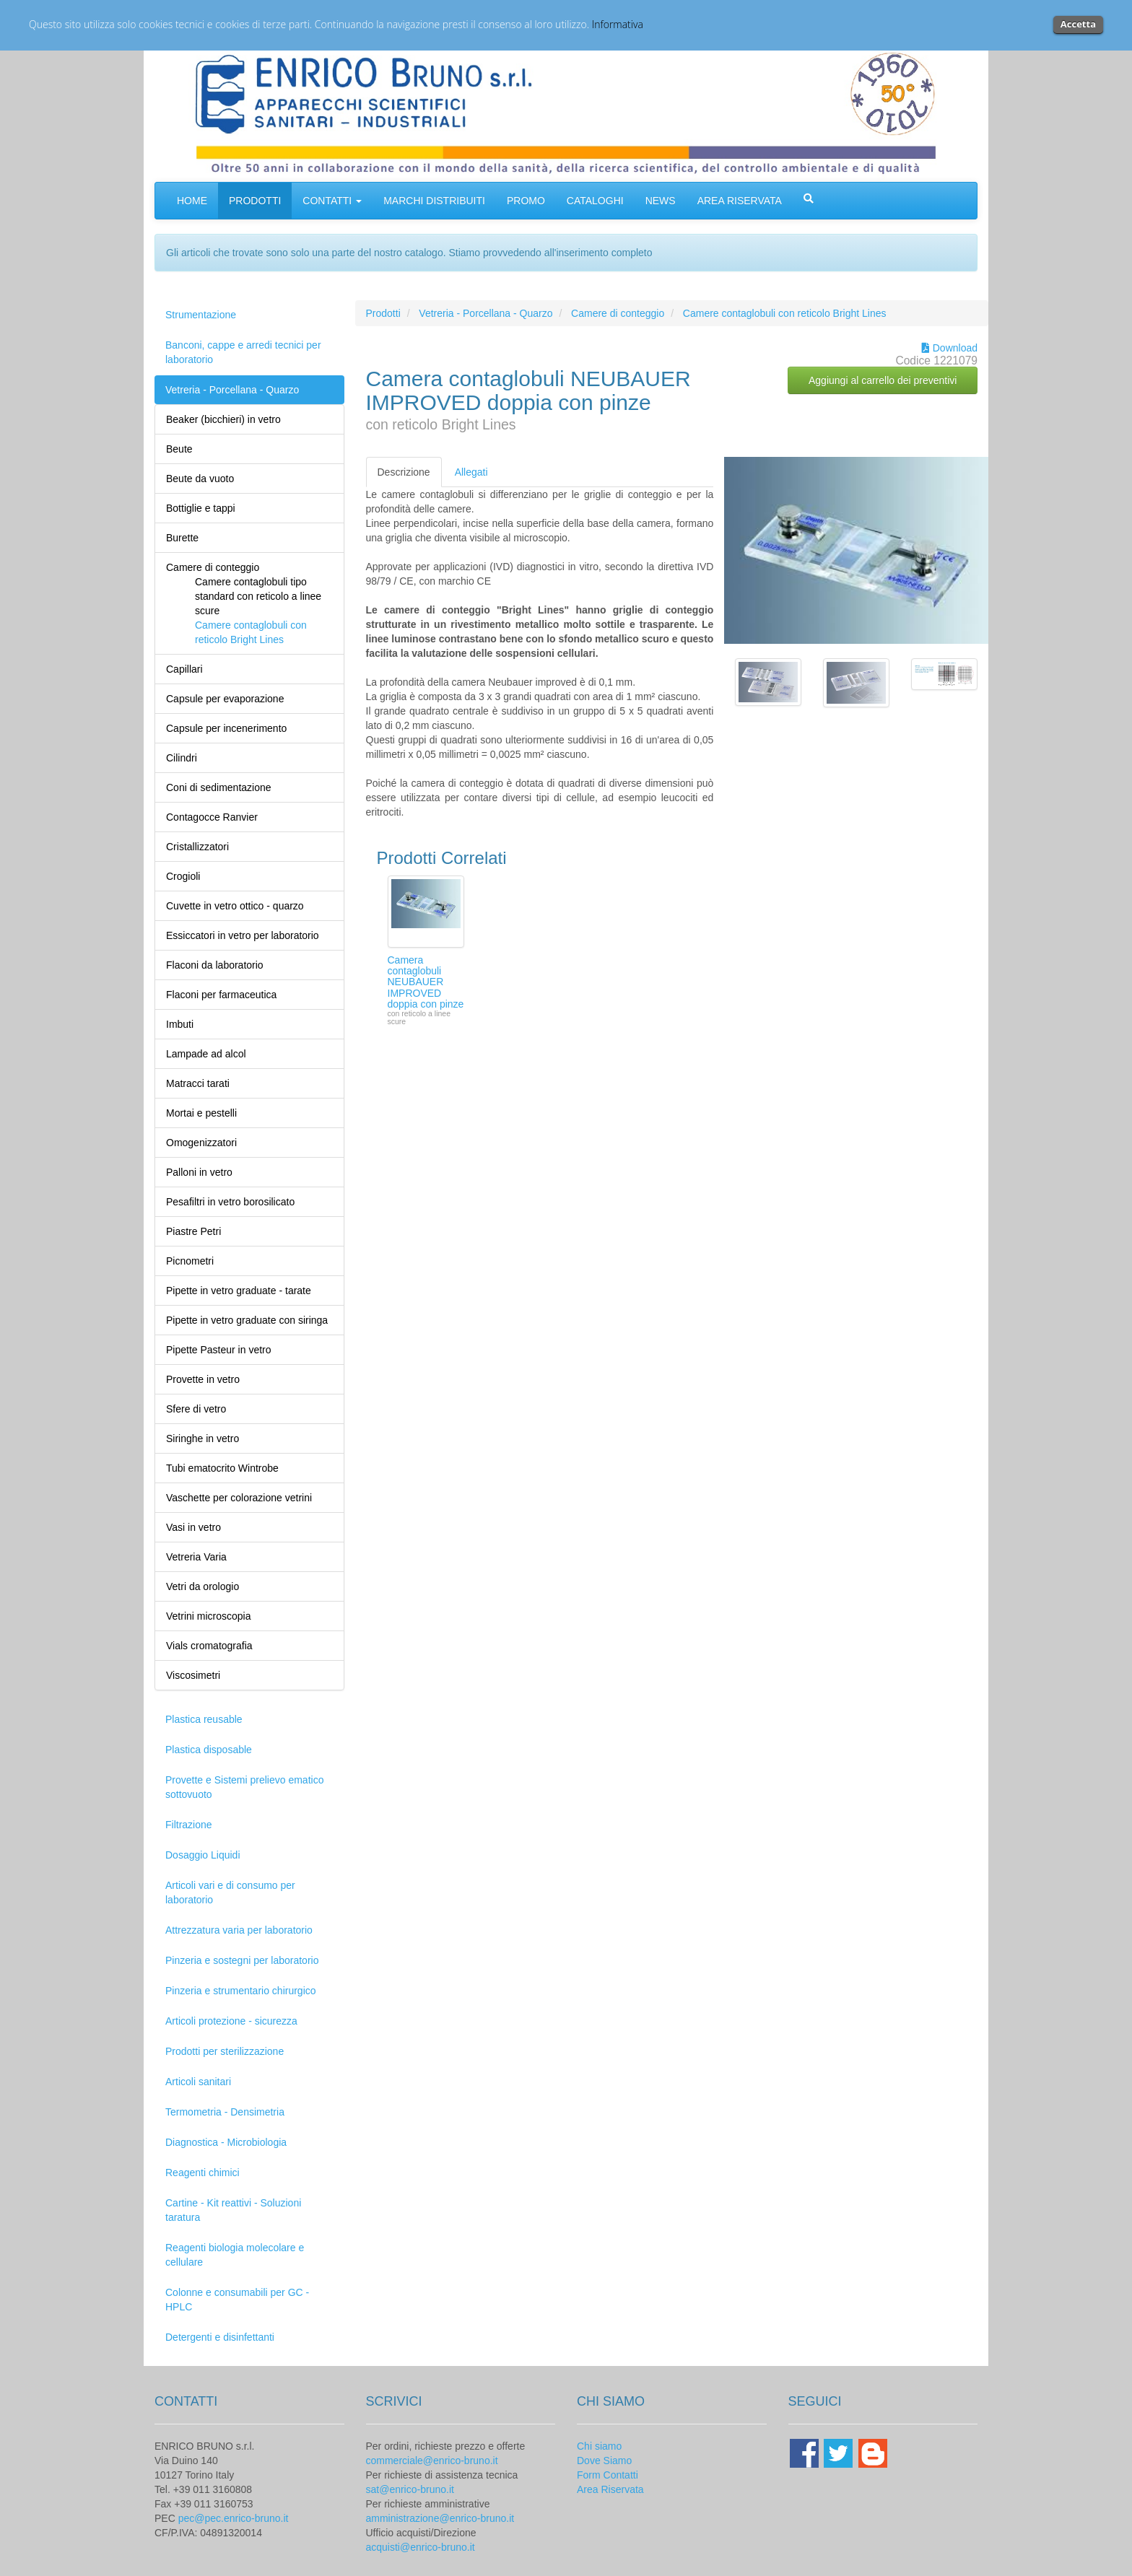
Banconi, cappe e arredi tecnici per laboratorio (243, 352)
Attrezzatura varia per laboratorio (239, 1930)
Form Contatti (607, 2475)
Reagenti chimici (202, 2172)
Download (950, 348)
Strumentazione (200, 314)
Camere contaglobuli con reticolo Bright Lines (785, 313)
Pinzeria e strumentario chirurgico (240, 1990)
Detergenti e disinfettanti (219, 2337)
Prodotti (383, 313)
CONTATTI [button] (332, 200)
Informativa (617, 24)
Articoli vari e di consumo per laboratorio (230, 1892)
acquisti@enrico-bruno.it (420, 2547)
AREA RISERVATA (739, 200)
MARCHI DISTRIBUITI (434, 200)
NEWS (660, 200)
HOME (192, 200)
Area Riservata (610, 2489)
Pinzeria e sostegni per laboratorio (241, 1960)
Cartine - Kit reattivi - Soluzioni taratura (233, 2210)
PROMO (526, 200)
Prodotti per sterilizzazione (224, 2051)
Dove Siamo (604, 2460)
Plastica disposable (208, 1749)
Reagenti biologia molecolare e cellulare (234, 2255)
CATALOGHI (595, 200)
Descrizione (404, 472)
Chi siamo (599, 2446)
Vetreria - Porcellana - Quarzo (232, 390)
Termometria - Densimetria (224, 2112)
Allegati (471, 472)
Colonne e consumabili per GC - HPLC (237, 2300)
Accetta (1078, 23)
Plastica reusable (204, 1719)
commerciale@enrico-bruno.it (432, 2460)
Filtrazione (188, 1824)
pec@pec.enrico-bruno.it (233, 2518)
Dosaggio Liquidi (202, 1855)
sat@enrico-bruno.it (410, 2489)
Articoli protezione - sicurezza (231, 2021)
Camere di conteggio (617, 313)
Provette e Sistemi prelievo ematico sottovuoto (244, 1787)
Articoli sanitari (198, 2081)
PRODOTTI (255, 200)
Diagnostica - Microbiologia (226, 2142)
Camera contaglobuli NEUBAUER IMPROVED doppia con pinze (426, 982)
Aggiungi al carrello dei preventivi (883, 380)
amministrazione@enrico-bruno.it (440, 2518)
